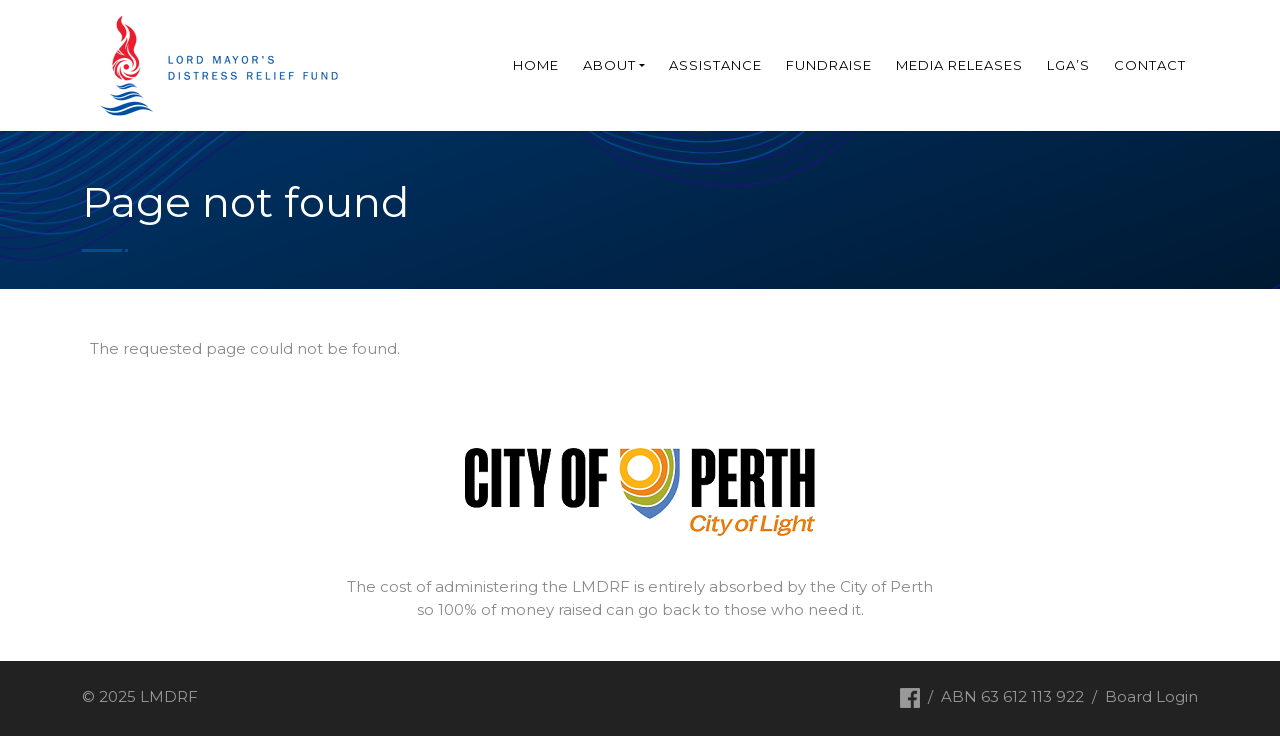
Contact (1150, 65)
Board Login (1151, 696)
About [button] (609, 65)
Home (536, 65)
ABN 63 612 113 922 (1012, 696)
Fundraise (829, 65)
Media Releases (959, 65)
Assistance (715, 65)
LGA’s (1068, 65)
